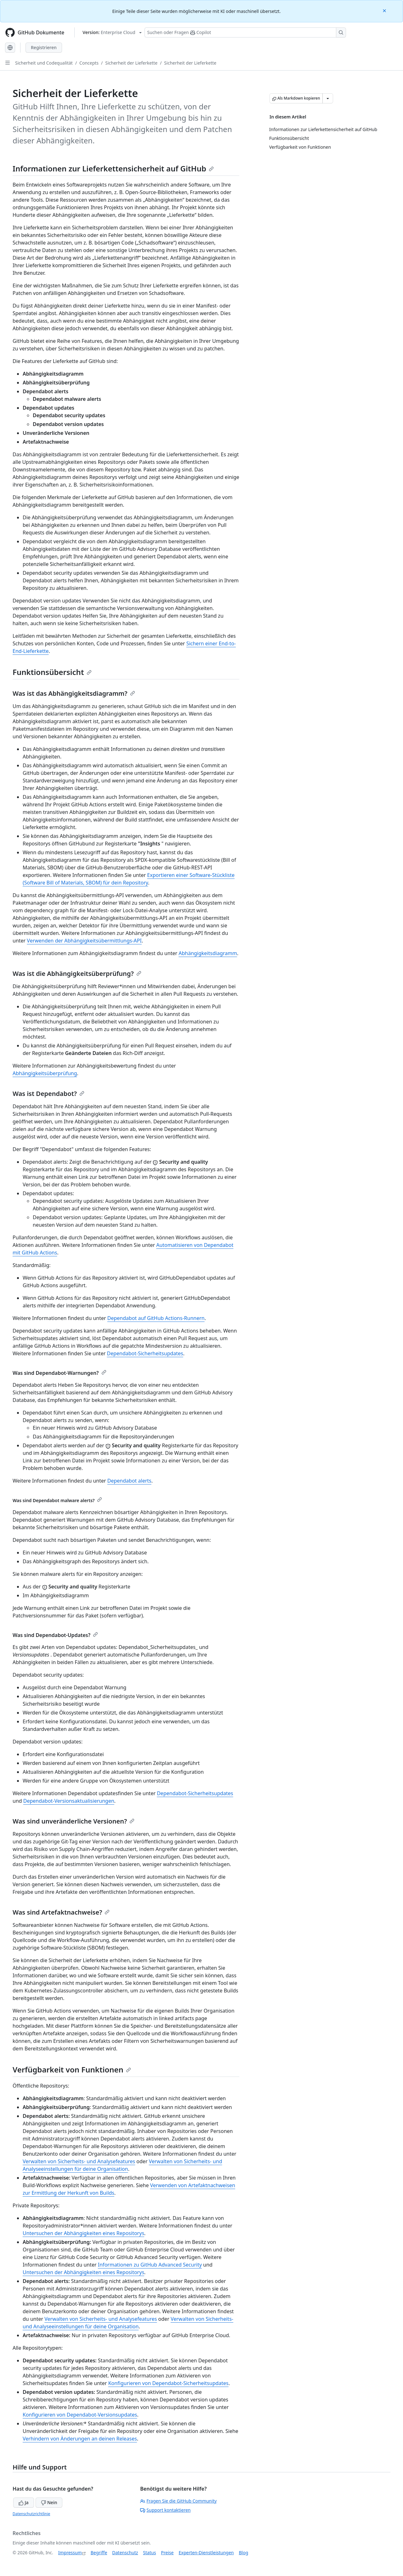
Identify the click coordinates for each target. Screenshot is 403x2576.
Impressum (70, 2553)
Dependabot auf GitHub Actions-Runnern (156, 1318)
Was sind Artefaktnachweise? (61, 1912)
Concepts (89, 63)
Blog (243, 2553)
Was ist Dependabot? (48, 1093)
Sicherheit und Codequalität (44, 63)
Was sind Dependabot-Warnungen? (59, 1372)
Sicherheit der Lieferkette (131, 63)
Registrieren (44, 47)
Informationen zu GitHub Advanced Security (150, 2264)
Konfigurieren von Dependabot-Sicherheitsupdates (168, 2383)
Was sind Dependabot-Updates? (55, 1635)
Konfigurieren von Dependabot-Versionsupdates (80, 2414)
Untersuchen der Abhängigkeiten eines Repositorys (83, 2233)
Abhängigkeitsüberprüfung (45, 1073)
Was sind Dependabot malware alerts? (57, 1500)
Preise (167, 2553)
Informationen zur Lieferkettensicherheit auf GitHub (113, 168)
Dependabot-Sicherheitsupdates (145, 1353)
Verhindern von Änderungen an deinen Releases (80, 2438)
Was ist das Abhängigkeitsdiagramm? (74, 693)
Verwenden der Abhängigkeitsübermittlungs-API (84, 940)
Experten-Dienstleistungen (206, 2553)
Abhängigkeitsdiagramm (208, 953)
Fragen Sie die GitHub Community (178, 2501)
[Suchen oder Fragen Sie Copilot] (245, 32)
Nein (49, 2502)
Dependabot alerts (129, 1480)
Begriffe (99, 2553)
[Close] (385, 10)
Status (149, 2553)
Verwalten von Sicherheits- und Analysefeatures (79, 2161)
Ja (24, 2502)
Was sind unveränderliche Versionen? (73, 1821)
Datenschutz (125, 2553)
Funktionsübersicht (52, 672)
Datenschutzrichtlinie (31, 2513)
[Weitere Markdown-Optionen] (327, 98)
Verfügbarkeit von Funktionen (72, 2069)
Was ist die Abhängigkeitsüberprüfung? (77, 973)
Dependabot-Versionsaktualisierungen (68, 1800)
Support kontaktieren (165, 2510)
